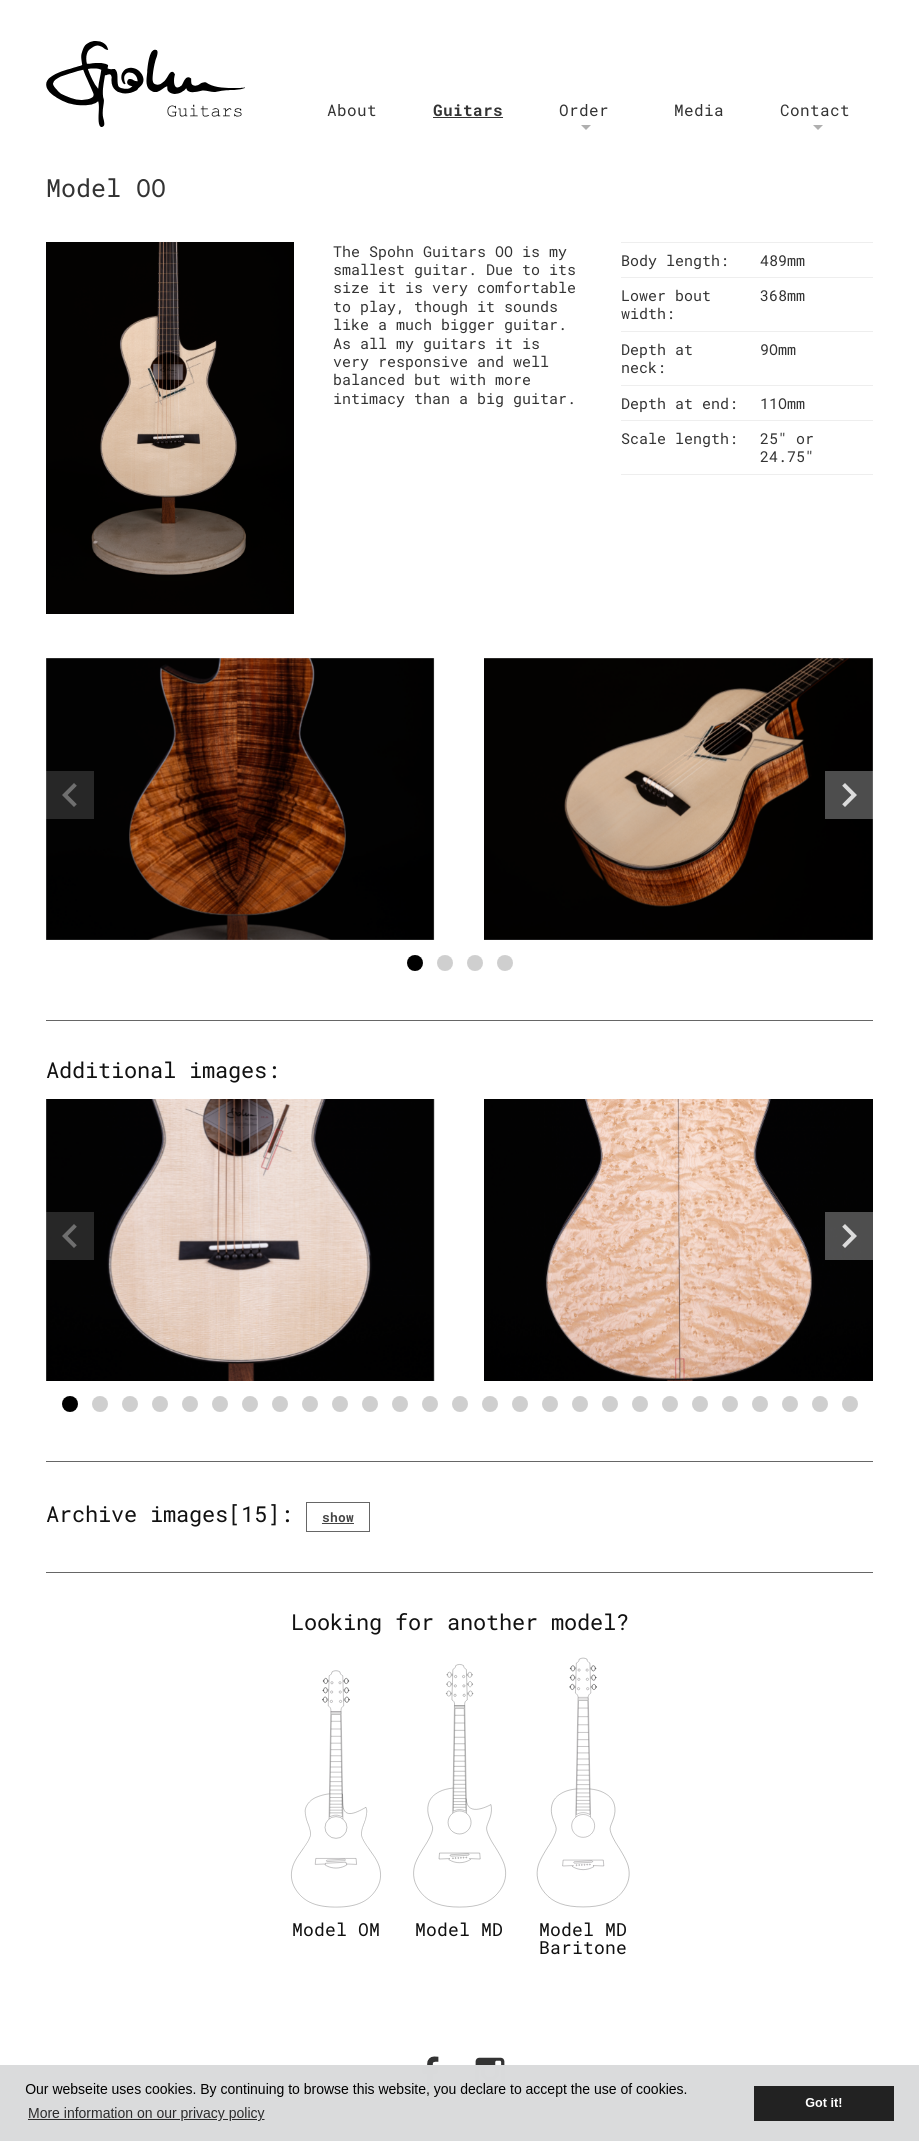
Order (584, 109)
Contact (815, 109)
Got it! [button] (823, 2103)
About (352, 109)
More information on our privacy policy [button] (146, 2113)
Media (699, 109)
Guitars (468, 109)
